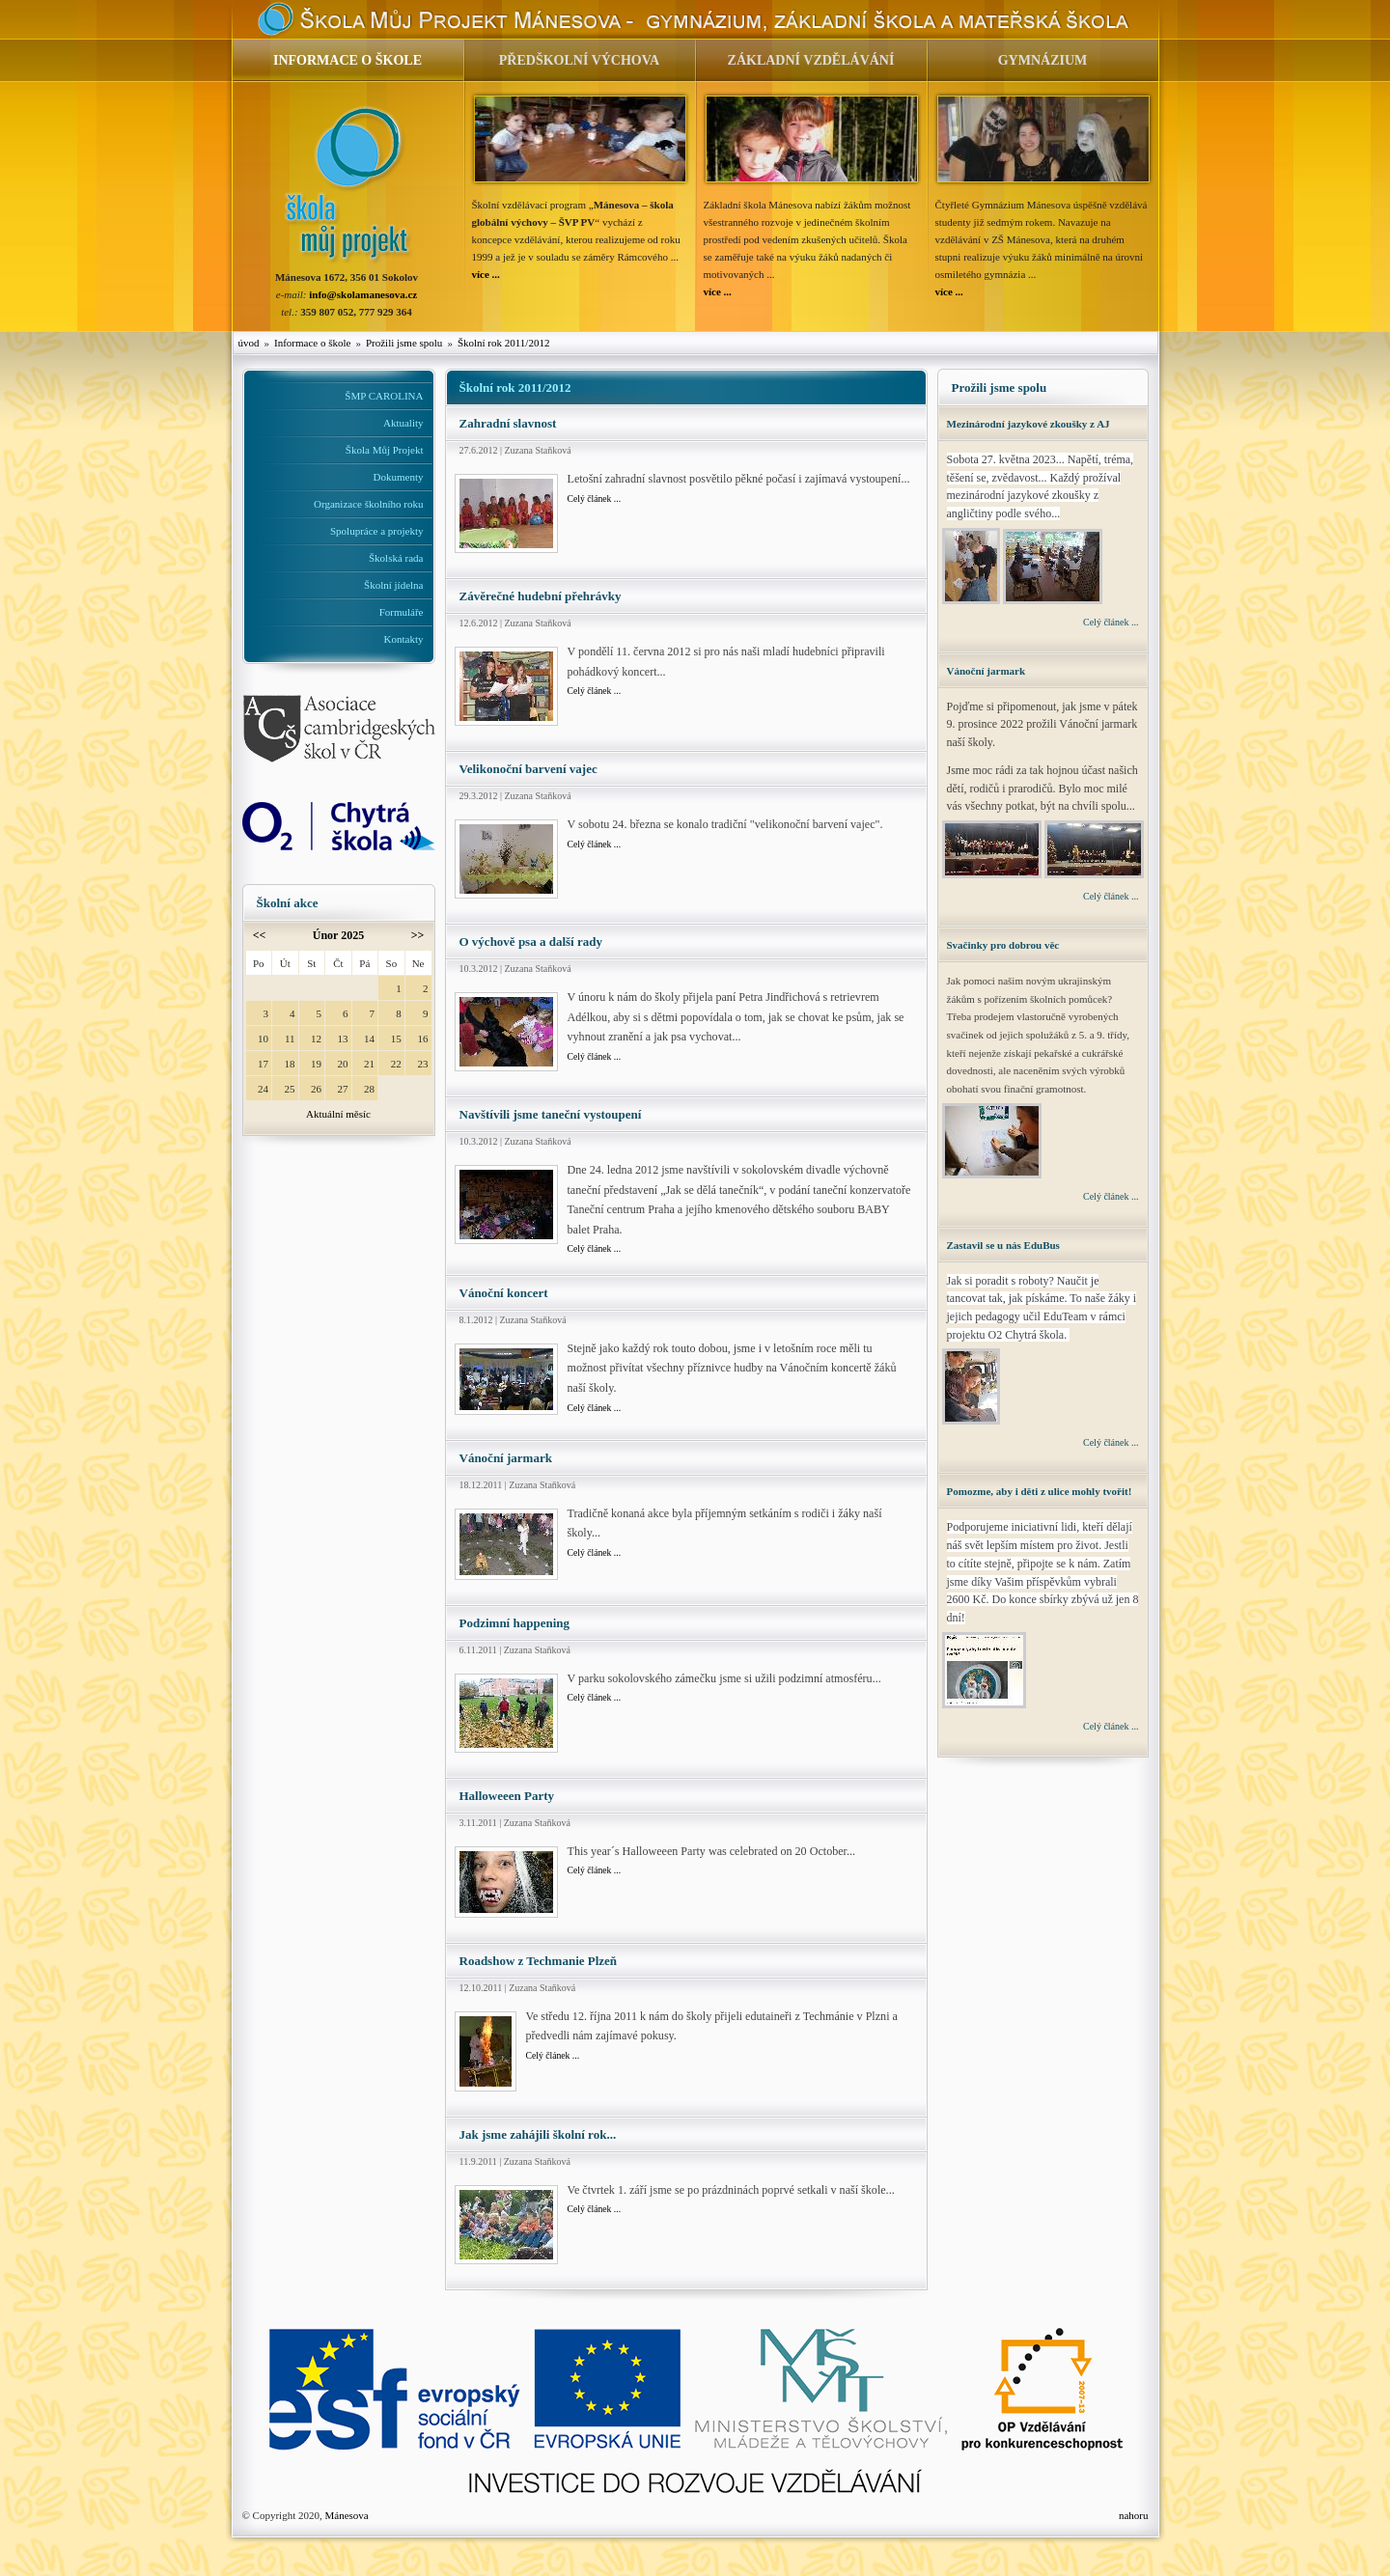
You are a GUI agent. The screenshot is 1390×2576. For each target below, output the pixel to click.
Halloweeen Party (507, 1795)
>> (418, 935)
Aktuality (403, 423)
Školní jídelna (393, 585)
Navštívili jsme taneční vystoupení (550, 1114)
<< (259, 935)
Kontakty (404, 639)
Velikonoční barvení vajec (528, 769)
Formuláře (401, 612)
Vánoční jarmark (505, 1458)
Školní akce (288, 903)
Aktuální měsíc (338, 1114)
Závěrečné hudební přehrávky (540, 596)
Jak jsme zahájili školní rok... (538, 2134)
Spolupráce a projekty (377, 531)
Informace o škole (312, 342)
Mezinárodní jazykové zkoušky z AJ (1028, 423)
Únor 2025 (338, 935)
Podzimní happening (514, 1623)
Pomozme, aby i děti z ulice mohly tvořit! (1039, 1491)
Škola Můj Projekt (385, 450)
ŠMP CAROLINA (384, 396)
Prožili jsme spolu (404, 342)
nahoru (1134, 2515)
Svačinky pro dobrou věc (1003, 945)
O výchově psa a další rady (530, 941)
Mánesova (346, 2515)
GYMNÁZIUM (1043, 60)
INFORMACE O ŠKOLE (347, 60)
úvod (249, 342)
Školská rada (396, 558)
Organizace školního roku (368, 504)
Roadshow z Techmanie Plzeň (538, 1960)
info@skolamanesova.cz (363, 294)
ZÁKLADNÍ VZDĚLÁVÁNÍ (811, 60)
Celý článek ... (595, 498)
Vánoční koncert (503, 1293)
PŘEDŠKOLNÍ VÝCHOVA (579, 60)
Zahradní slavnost (508, 423)
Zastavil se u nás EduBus (1003, 1245)
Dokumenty (399, 477)
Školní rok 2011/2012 (504, 342)
